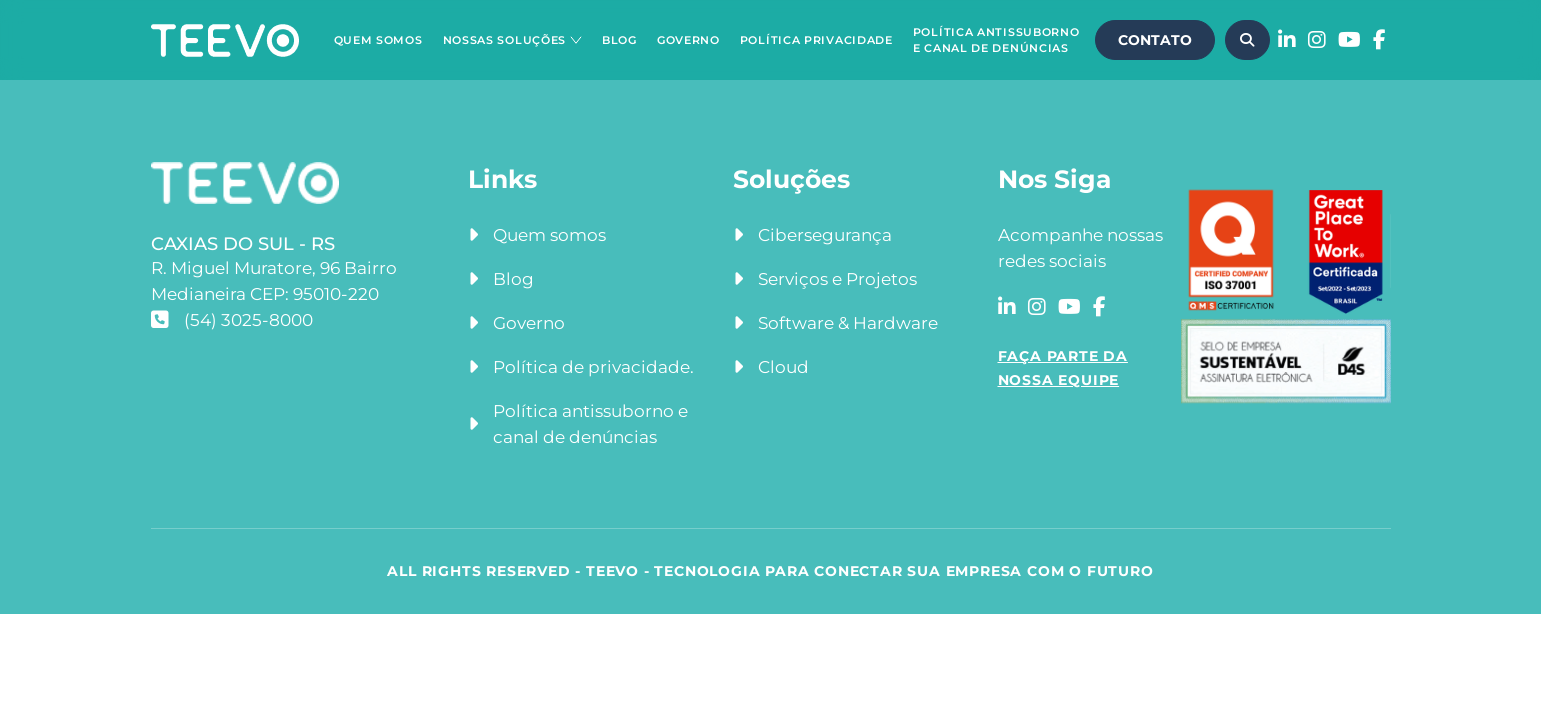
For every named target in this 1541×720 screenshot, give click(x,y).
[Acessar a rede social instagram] (1317, 40)
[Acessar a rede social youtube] (1349, 40)
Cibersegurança (825, 235)
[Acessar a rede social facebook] (1379, 40)
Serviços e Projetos (837, 279)
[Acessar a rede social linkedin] (1287, 40)
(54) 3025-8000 (232, 320)
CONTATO (1155, 40)
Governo (688, 40)
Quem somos (549, 235)
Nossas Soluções (505, 40)
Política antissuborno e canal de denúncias (590, 424)
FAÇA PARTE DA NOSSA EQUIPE (1063, 368)
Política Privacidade (816, 40)
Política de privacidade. (593, 367)
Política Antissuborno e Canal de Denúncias (996, 40)
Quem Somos (378, 40)
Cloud (783, 367)
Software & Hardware (848, 323)
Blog (619, 40)
